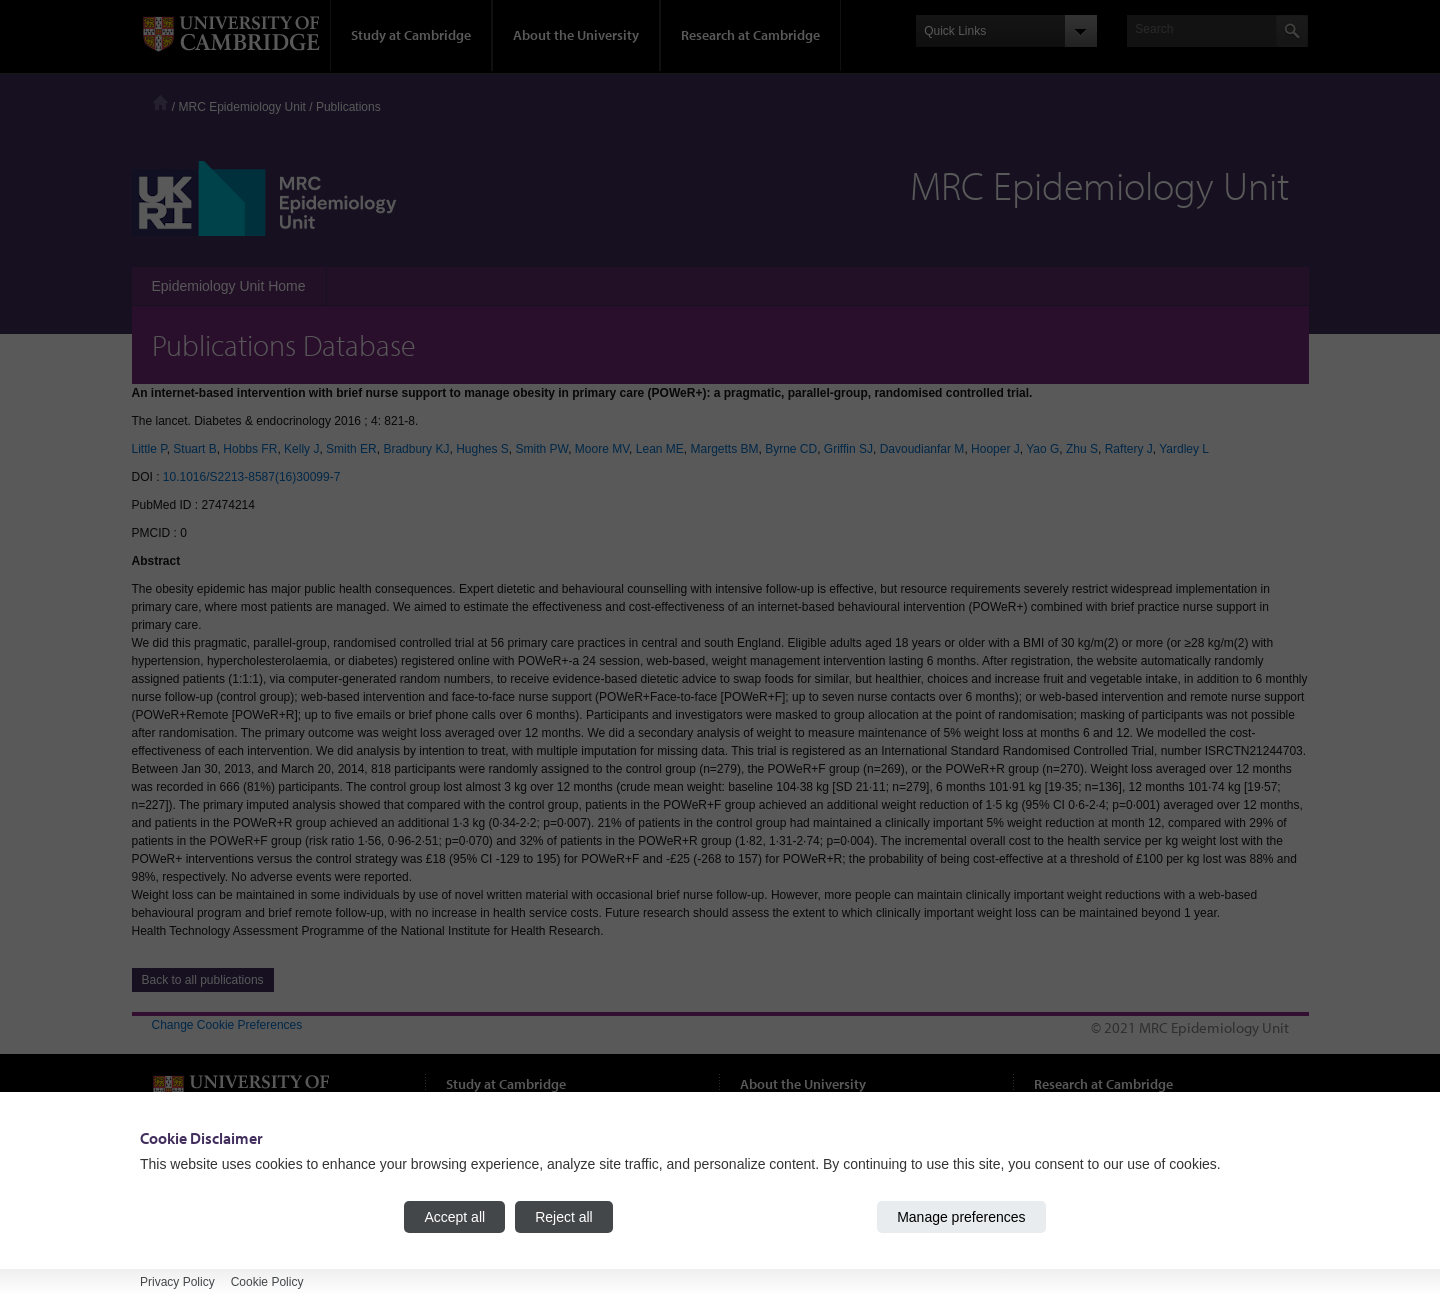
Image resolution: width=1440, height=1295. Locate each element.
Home (160, 102)
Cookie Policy (267, 1282)
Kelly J (301, 449)
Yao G (1042, 449)
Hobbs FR (250, 449)
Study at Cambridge (411, 35)
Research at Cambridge (750, 35)
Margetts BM (724, 449)
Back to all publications (203, 980)
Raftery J (1129, 449)
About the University (576, 35)
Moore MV (602, 449)
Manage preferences (961, 1217)
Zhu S (1082, 449)
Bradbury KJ (416, 449)
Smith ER (351, 449)
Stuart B (194, 449)
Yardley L (1184, 449)
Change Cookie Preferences (227, 1025)
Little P (149, 449)
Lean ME (660, 449)
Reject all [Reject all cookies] (564, 1217)
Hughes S (482, 449)
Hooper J (995, 449)
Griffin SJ (848, 449)
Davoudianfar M (922, 449)
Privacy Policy (177, 1282)
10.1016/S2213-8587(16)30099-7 (251, 477)
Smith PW (542, 449)
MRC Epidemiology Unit (242, 107)
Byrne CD (791, 449)
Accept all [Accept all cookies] (454, 1217)
